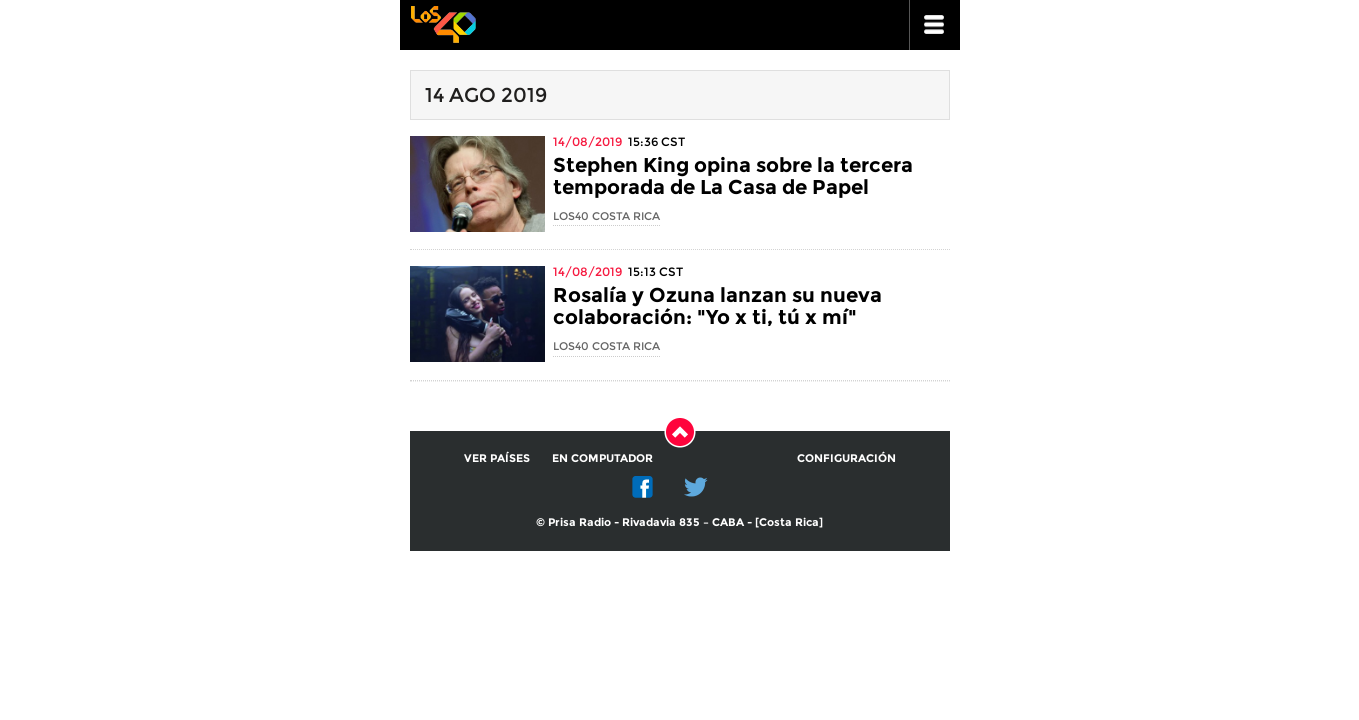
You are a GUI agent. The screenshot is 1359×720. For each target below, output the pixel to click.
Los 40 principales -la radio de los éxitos (443, 22)
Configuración (846, 458)
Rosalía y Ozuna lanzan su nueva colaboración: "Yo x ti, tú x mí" (717, 306)
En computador (602, 458)
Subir (680, 432)
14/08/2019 (587, 141)
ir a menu (935, 25)
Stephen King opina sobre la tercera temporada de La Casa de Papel (733, 176)
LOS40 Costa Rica (606, 216)
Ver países (497, 458)
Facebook (643, 487)
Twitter (696, 487)
